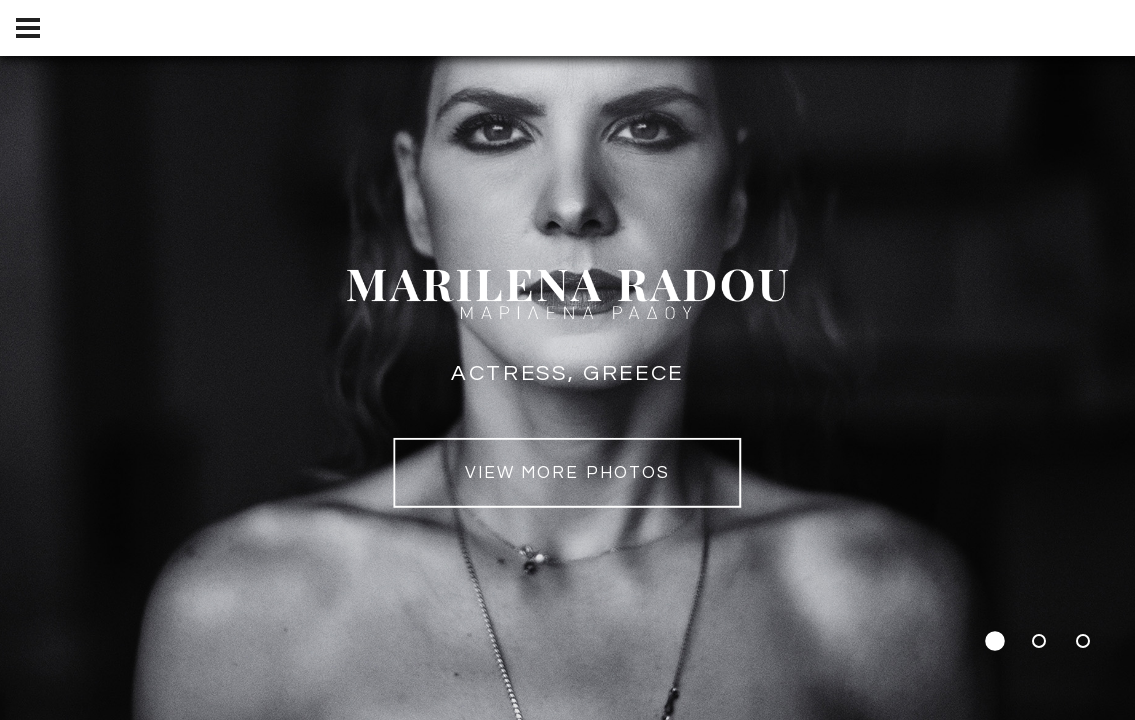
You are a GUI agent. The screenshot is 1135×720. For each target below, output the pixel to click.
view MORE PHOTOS (567, 473)
